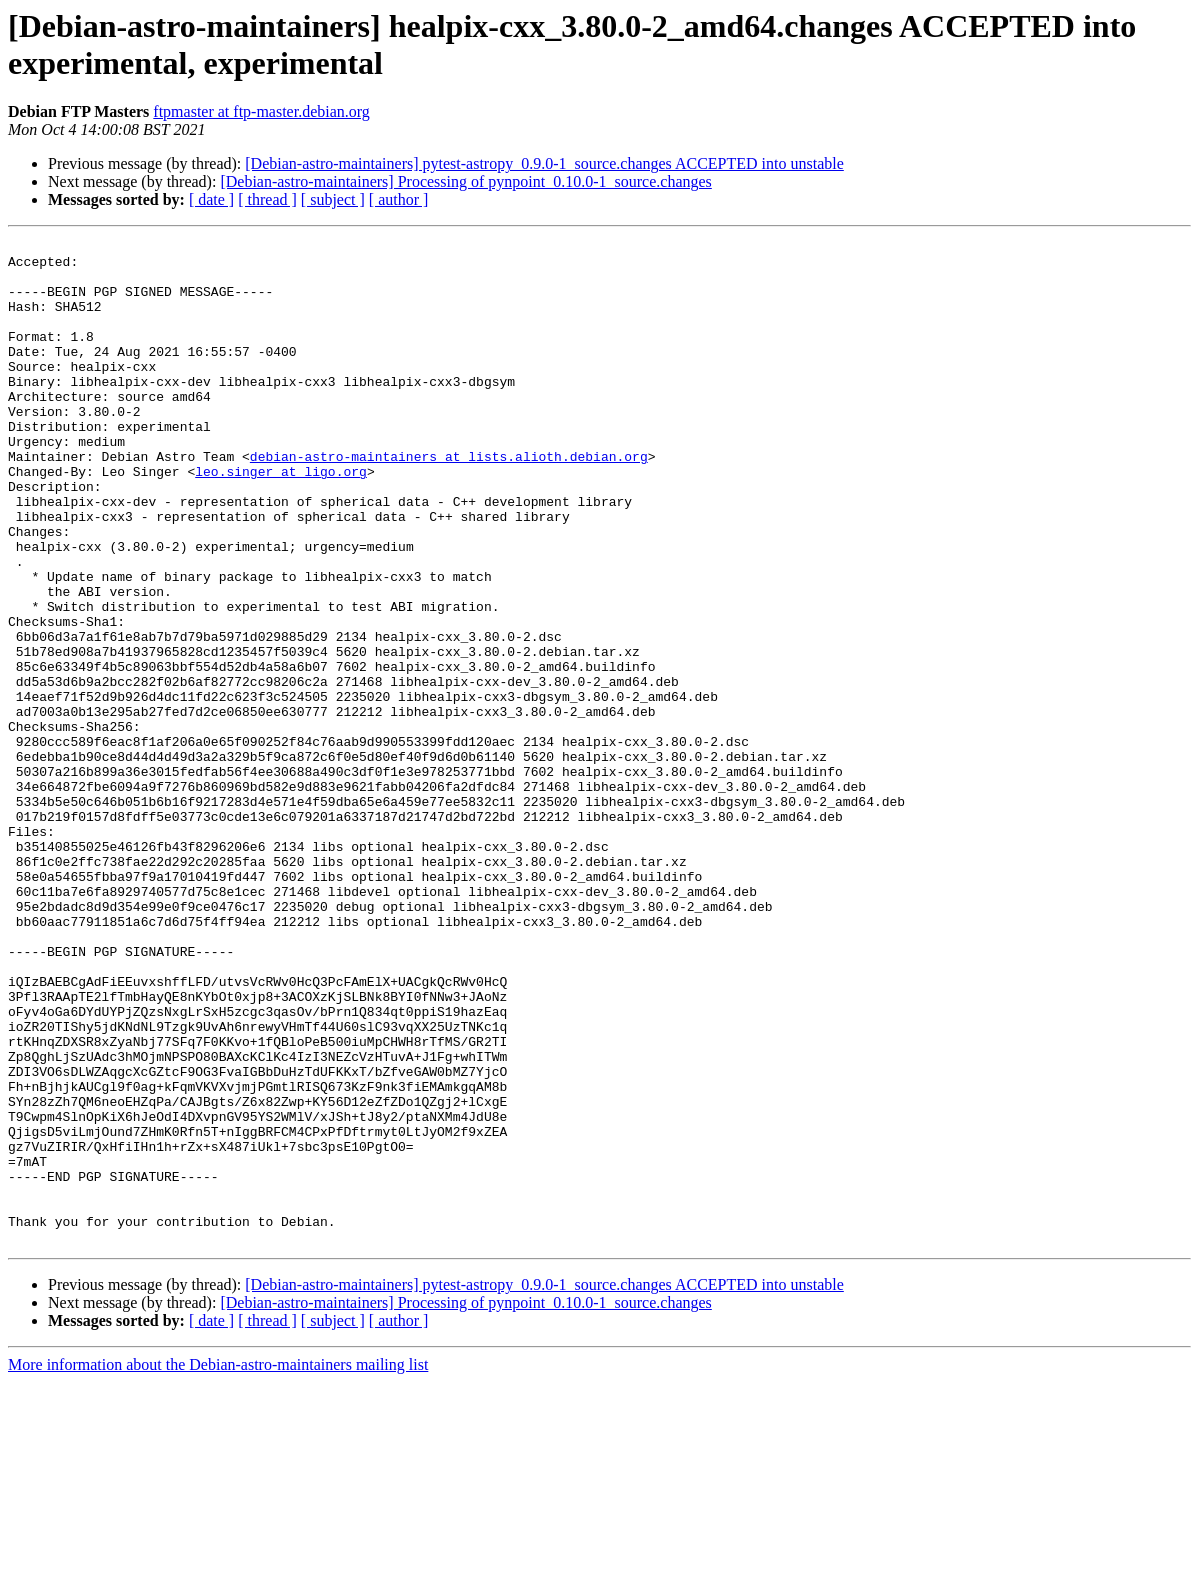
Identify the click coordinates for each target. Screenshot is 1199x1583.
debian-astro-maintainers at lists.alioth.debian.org (449, 501)
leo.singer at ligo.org (281, 519)
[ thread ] (267, 199)
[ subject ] (333, 199)
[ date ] (211, 199)
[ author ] (399, 199)
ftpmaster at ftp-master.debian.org (261, 111)
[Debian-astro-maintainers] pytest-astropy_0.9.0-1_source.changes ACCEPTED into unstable (544, 163)
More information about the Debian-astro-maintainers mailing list (218, 1565)
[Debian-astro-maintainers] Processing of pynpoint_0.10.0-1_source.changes (465, 181)
